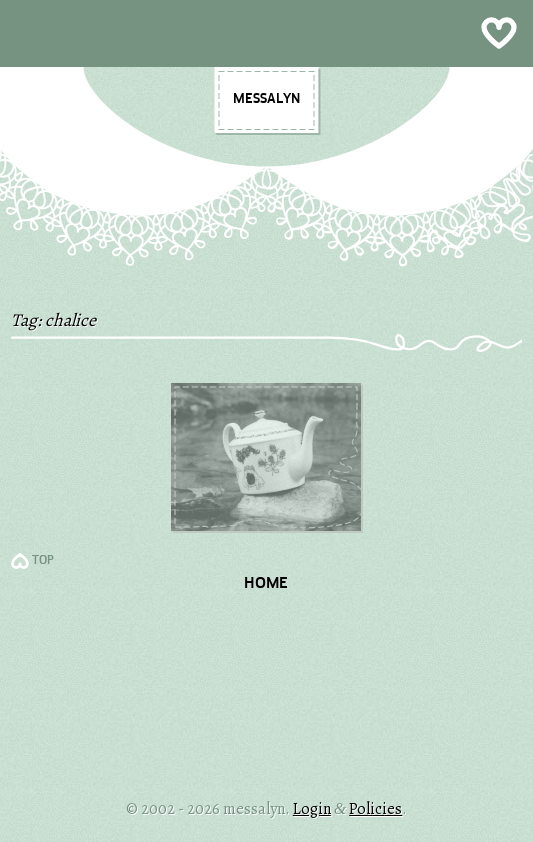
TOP (43, 561)
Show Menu (266, 33)
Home (266, 584)
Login (312, 809)
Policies (375, 809)
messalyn (266, 99)
